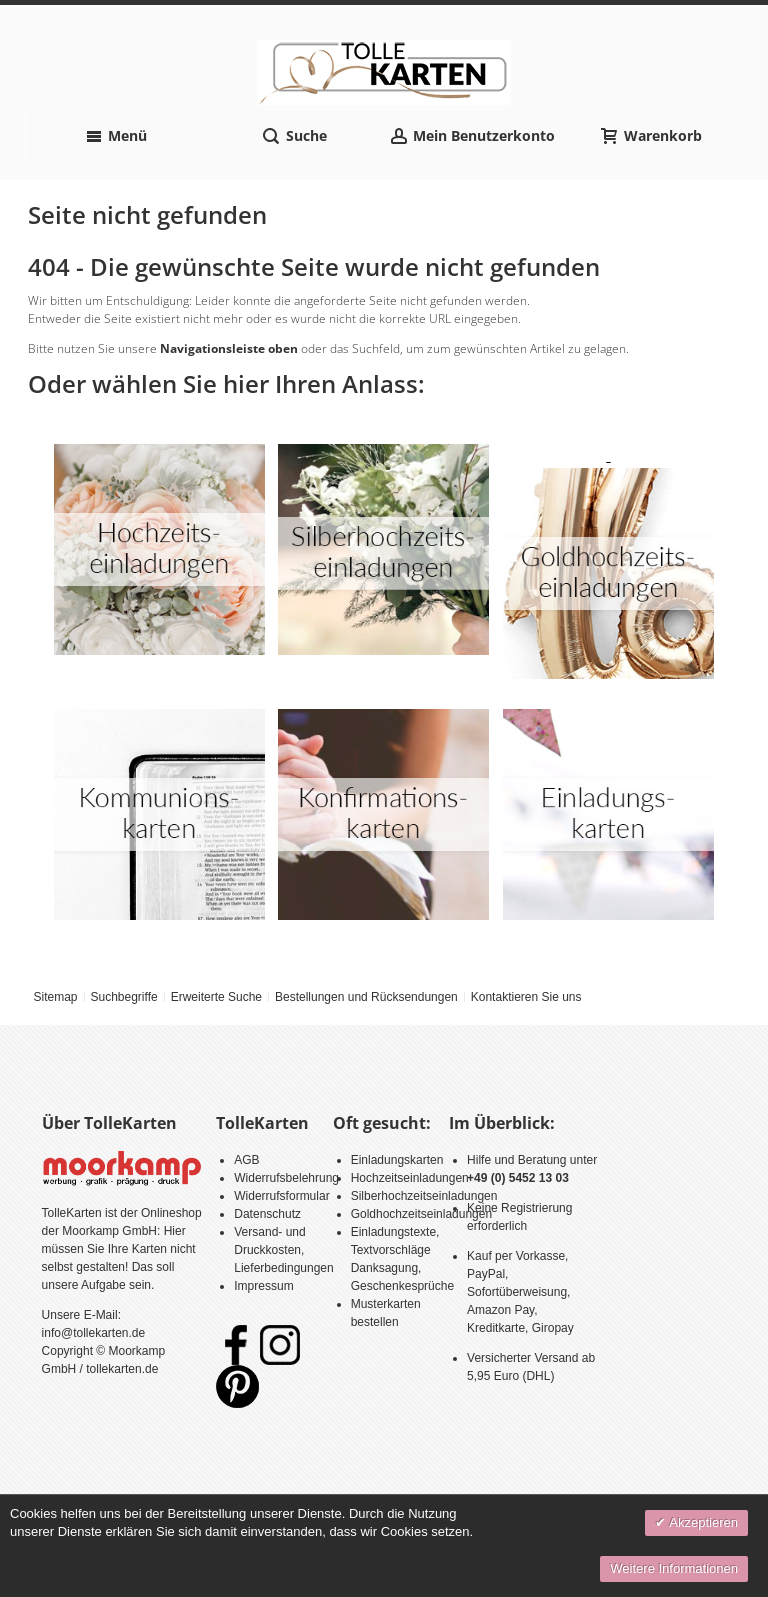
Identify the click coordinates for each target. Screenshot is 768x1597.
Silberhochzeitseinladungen (424, 1196)
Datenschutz (267, 1214)
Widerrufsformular (281, 1196)
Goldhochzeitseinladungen (421, 1214)
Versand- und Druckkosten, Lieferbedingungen (283, 1250)
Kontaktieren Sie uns (526, 997)
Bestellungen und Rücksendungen (366, 997)
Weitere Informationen (674, 1568)
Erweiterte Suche (216, 997)
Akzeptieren (702, 1522)
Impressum (263, 1286)
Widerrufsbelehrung (286, 1178)
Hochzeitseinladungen (410, 1178)
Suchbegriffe (123, 997)
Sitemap (55, 997)
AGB (246, 1160)
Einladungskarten (397, 1160)
